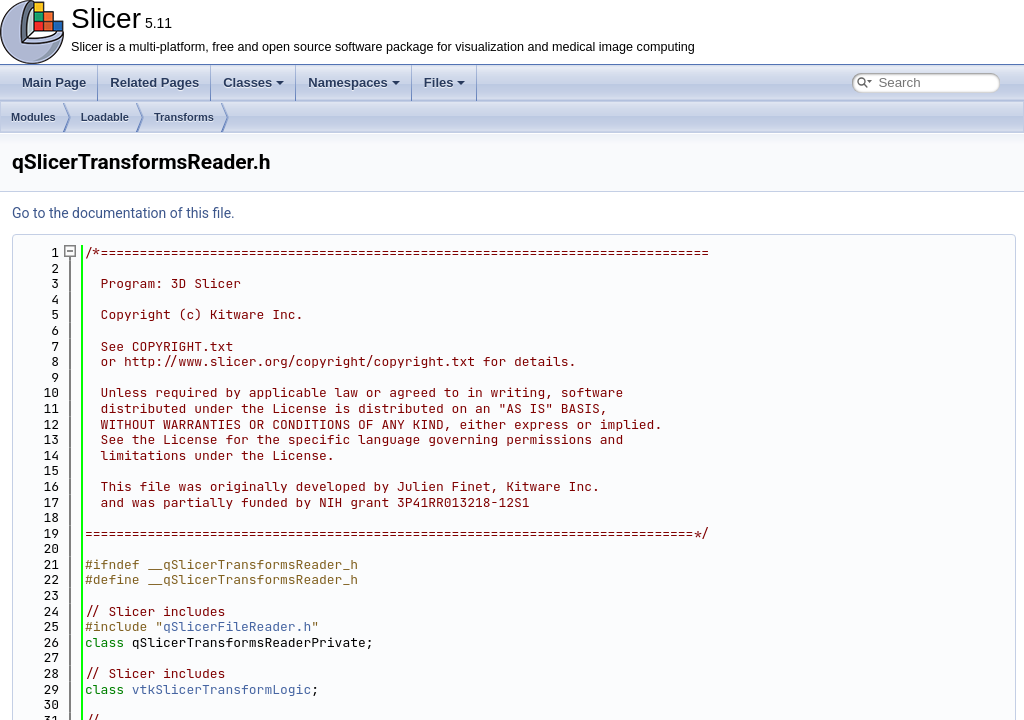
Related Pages (154, 82)
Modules (33, 117)
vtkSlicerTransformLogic (221, 689)
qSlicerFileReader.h (237, 626)
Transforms (184, 117)
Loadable (105, 117)
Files (445, 82)
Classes (253, 82)
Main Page (54, 82)
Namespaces (354, 82)
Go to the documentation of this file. (123, 213)
